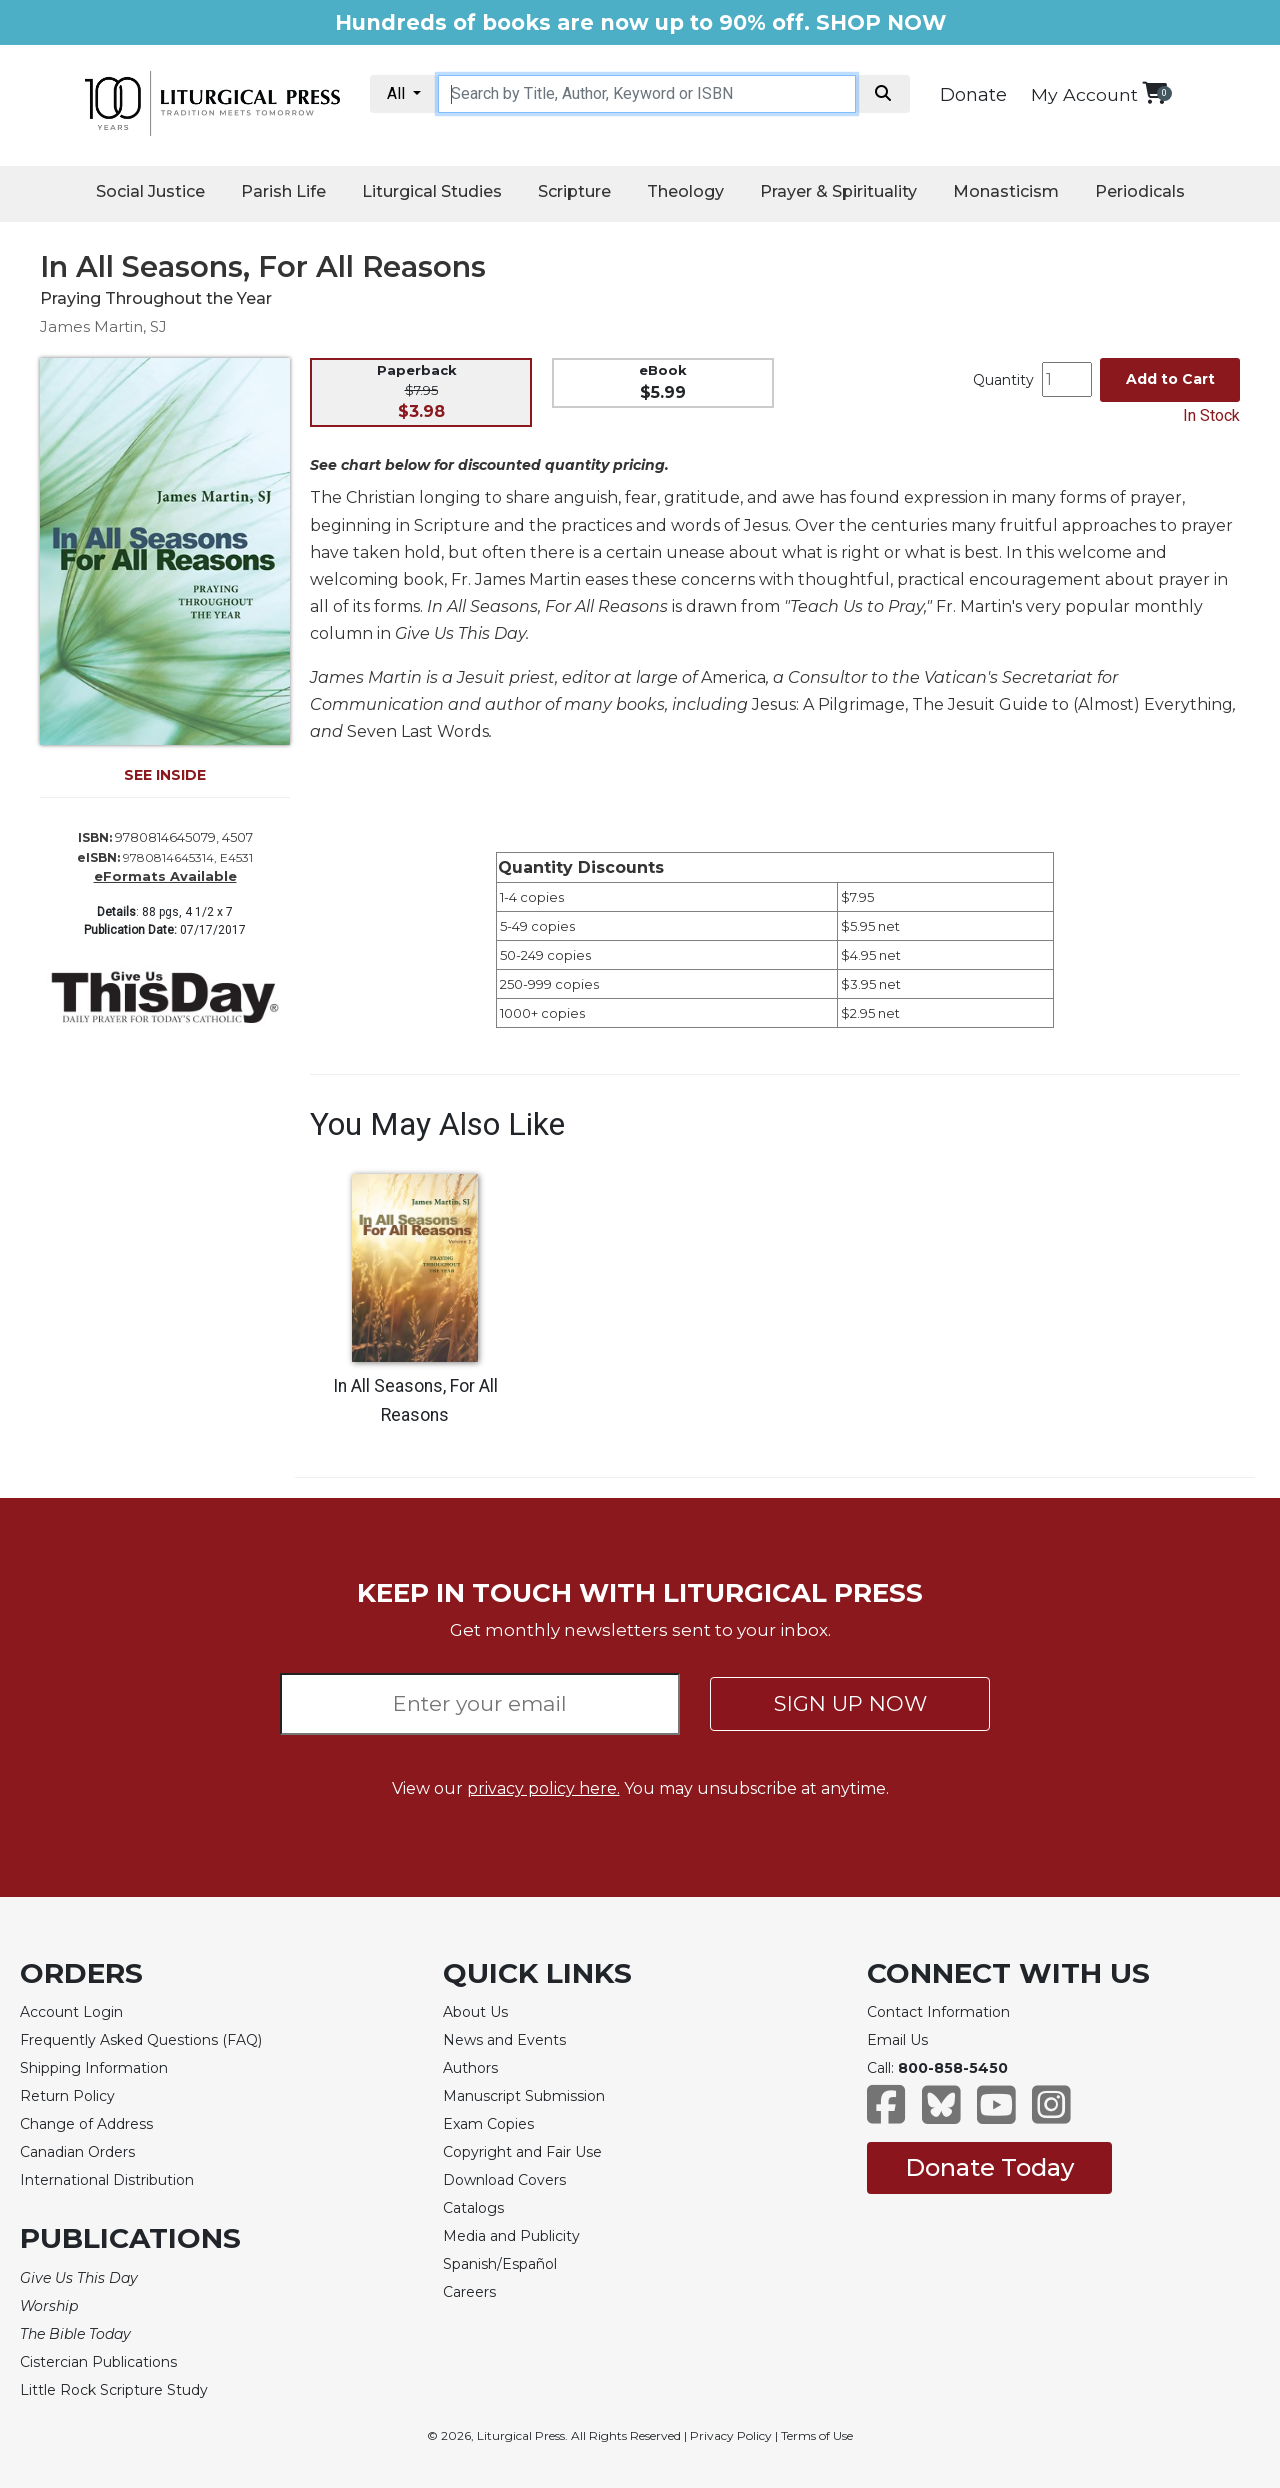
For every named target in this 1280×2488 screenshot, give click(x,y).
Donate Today (989, 2167)
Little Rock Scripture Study (114, 2390)
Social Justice (150, 191)
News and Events (504, 2040)
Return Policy (67, 2096)
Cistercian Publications (98, 2362)
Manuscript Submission (524, 2096)
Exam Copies (488, 2124)
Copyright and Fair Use (522, 2152)
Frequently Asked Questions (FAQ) (141, 2040)
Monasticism (1006, 191)
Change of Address (86, 2124)
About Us (475, 2012)
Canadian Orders (77, 2152)
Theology (685, 191)
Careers (469, 2292)
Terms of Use (817, 2435)
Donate (973, 95)
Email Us (897, 2040)
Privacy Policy (731, 2435)
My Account (1084, 94)
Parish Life (283, 191)
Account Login (71, 2012)
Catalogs (473, 2208)
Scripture (574, 191)
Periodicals (1140, 191)
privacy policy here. (543, 1788)
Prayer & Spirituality (838, 191)
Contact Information (938, 2012)
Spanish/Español (500, 2264)
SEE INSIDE (165, 775)
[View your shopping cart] (1154, 92)
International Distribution (107, 2180)
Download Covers (504, 2180)
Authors (470, 2068)
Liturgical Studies (432, 191)
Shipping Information (94, 2068)
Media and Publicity (511, 2236)
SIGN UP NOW (850, 1703)
